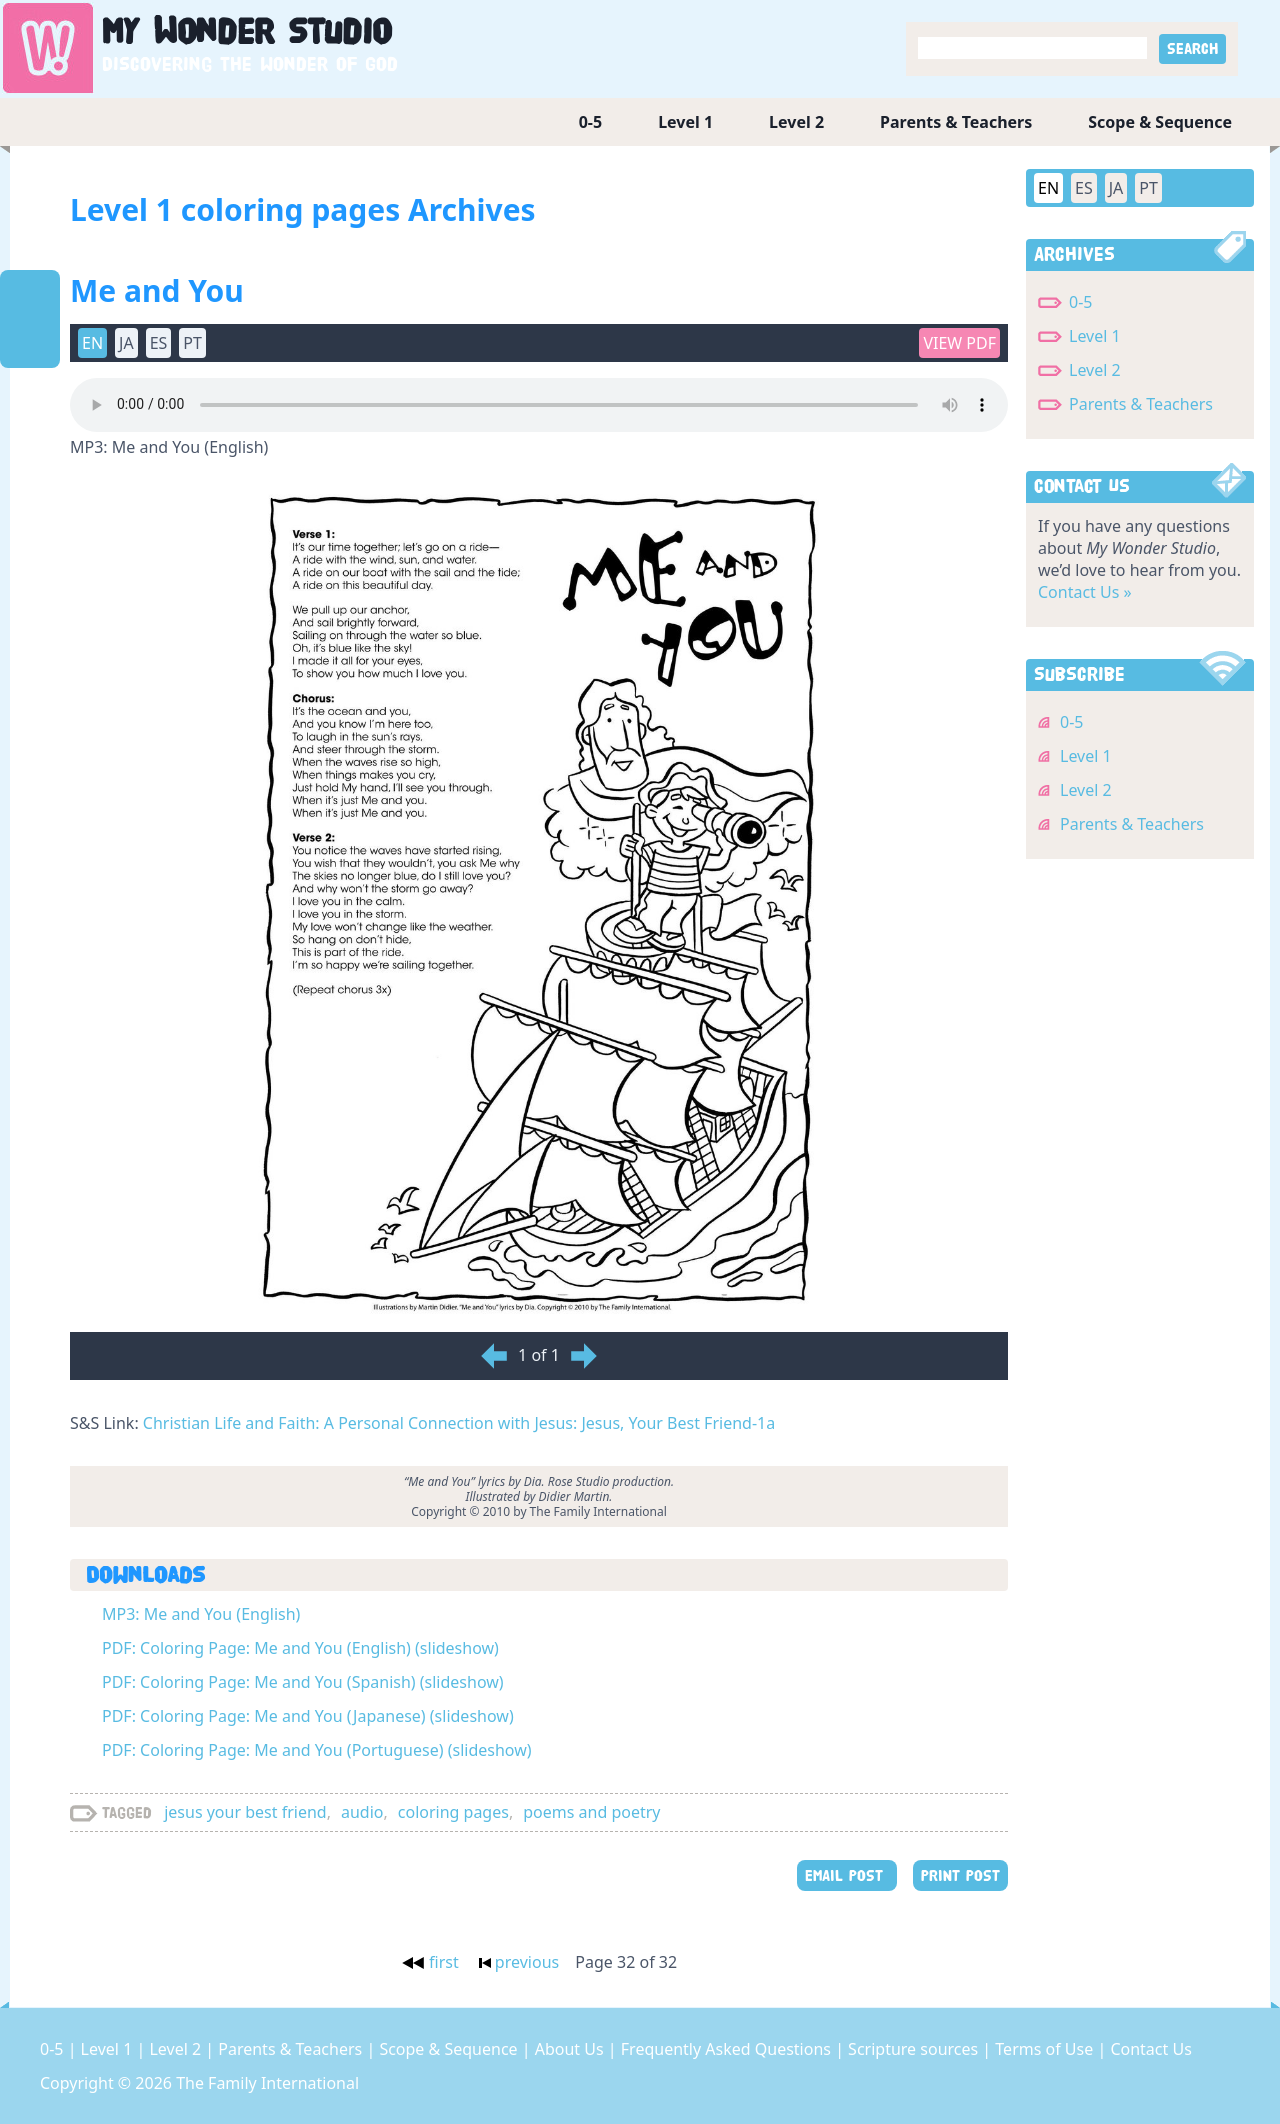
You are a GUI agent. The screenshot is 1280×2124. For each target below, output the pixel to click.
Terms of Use (1046, 2049)
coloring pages (453, 1812)
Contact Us (1150, 2049)
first (430, 1962)
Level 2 (796, 122)
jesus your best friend (245, 1812)
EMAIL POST (847, 1875)
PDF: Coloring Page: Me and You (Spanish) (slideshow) (303, 1682)
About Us (571, 2049)
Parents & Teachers (956, 122)
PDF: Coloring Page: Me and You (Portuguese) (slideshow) (317, 1750)
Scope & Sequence (1160, 122)
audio (362, 1812)
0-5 (590, 122)
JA (126, 343)
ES (159, 343)
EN (92, 343)
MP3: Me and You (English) (201, 1614)
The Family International (267, 2083)
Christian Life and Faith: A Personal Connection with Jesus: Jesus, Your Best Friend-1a (459, 1423)
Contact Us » (1085, 592)
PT (192, 343)
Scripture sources (915, 2049)
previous (519, 1962)
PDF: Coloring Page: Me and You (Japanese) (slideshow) (308, 1716)
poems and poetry (591, 1812)
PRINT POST (960, 1875)
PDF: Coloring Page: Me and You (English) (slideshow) (300, 1648)
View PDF (959, 343)
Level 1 (685, 122)
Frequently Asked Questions (728, 2049)
